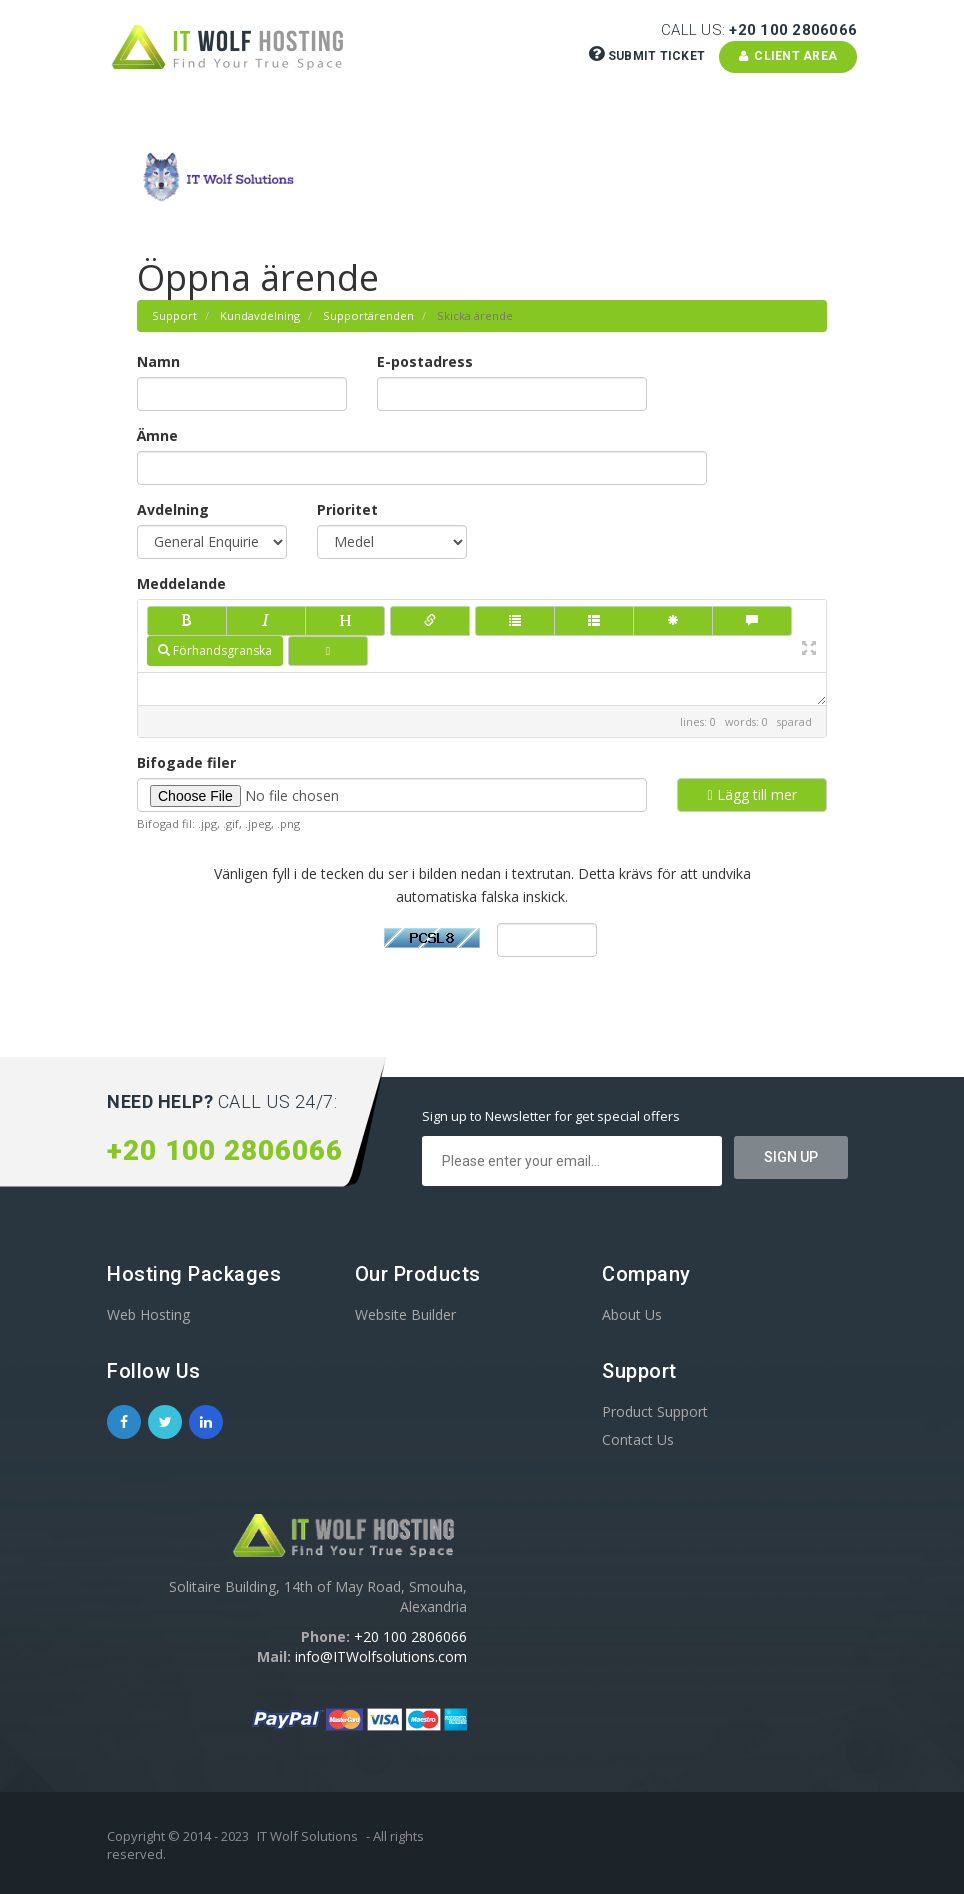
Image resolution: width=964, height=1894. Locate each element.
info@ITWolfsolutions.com (381, 1656)
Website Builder (405, 1314)
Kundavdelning (260, 315)
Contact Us (638, 1439)
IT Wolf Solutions (307, 1836)
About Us (632, 1314)
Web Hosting (148, 1314)
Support (174, 315)
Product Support (655, 1411)
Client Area (788, 56)
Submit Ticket (649, 56)
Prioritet (347, 509)
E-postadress (425, 361)
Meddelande (181, 583)
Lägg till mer (751, 794)
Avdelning (173, 509)
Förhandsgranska (215, 650)
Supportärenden (368, 315)
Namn (158, 361)
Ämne (157, 435)
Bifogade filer (186, 762)
